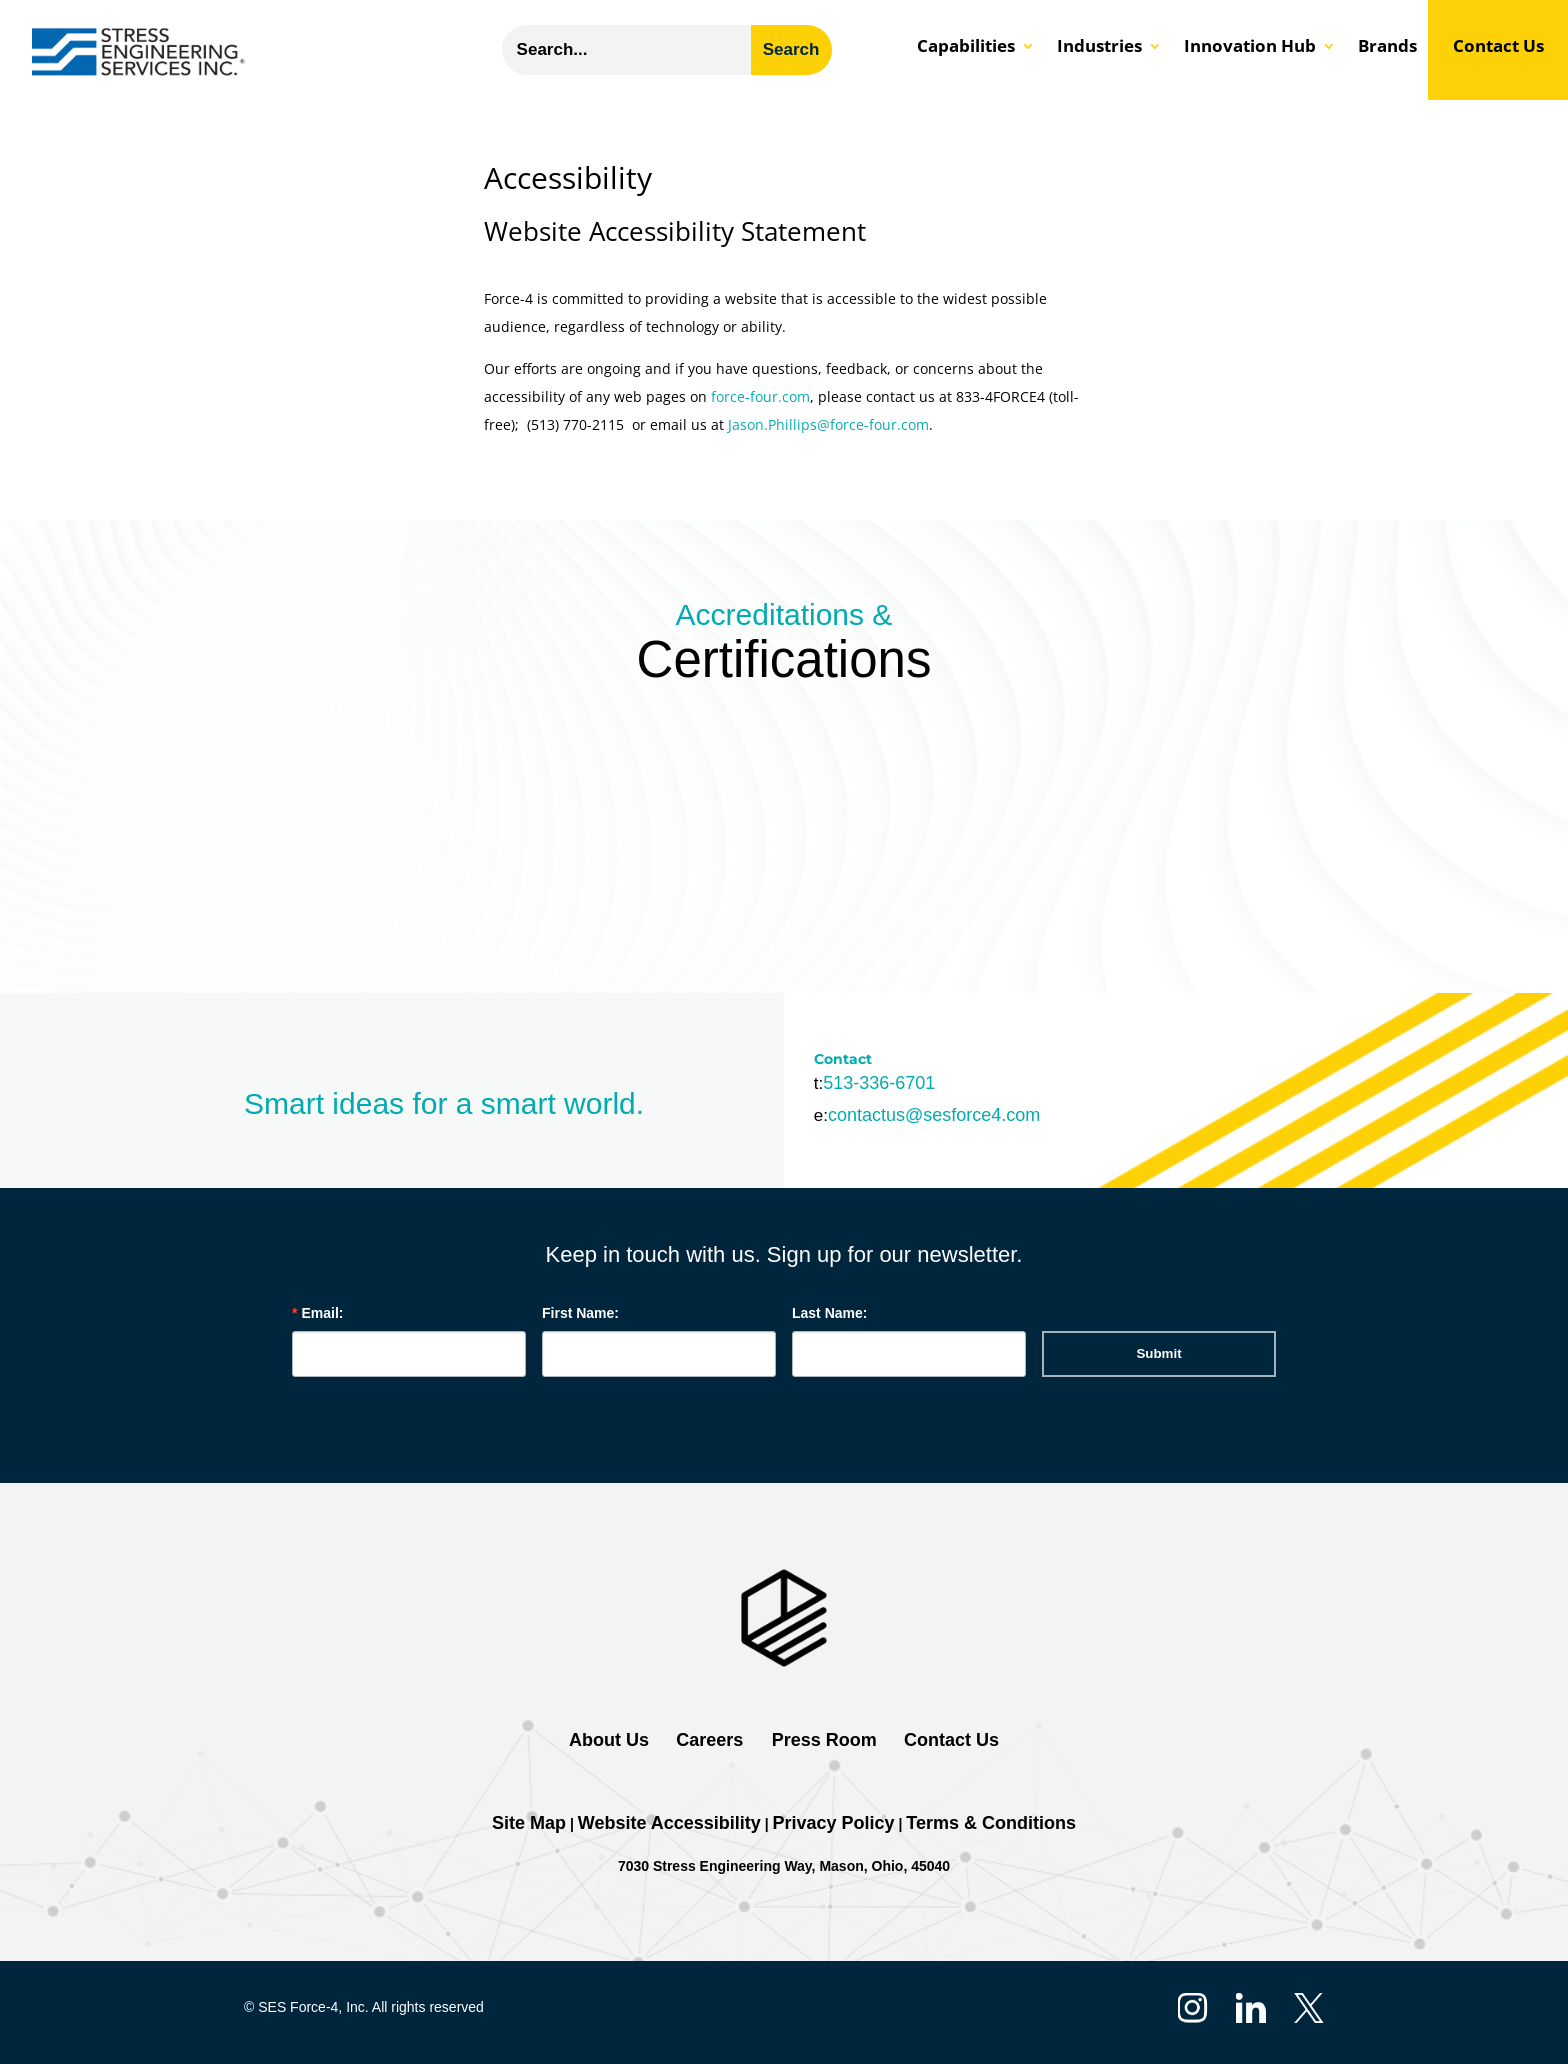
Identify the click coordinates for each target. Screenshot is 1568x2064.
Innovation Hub (1250, 48)
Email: (322, 1313)
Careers (709, 1740)
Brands (1387, 48)
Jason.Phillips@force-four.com (828, 424)
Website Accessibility (669, 1823)
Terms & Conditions (991, 1823)
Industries (1099, 48)
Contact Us (1498, 48)
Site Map (529, 1823)
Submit (1158, 1353)
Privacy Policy (834, 1823)
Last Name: (829, 1313)
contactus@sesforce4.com (934, 1115)
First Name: (580, 1313)
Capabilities (966, 48)
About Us (609, 1740)
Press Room (822, 1740)
